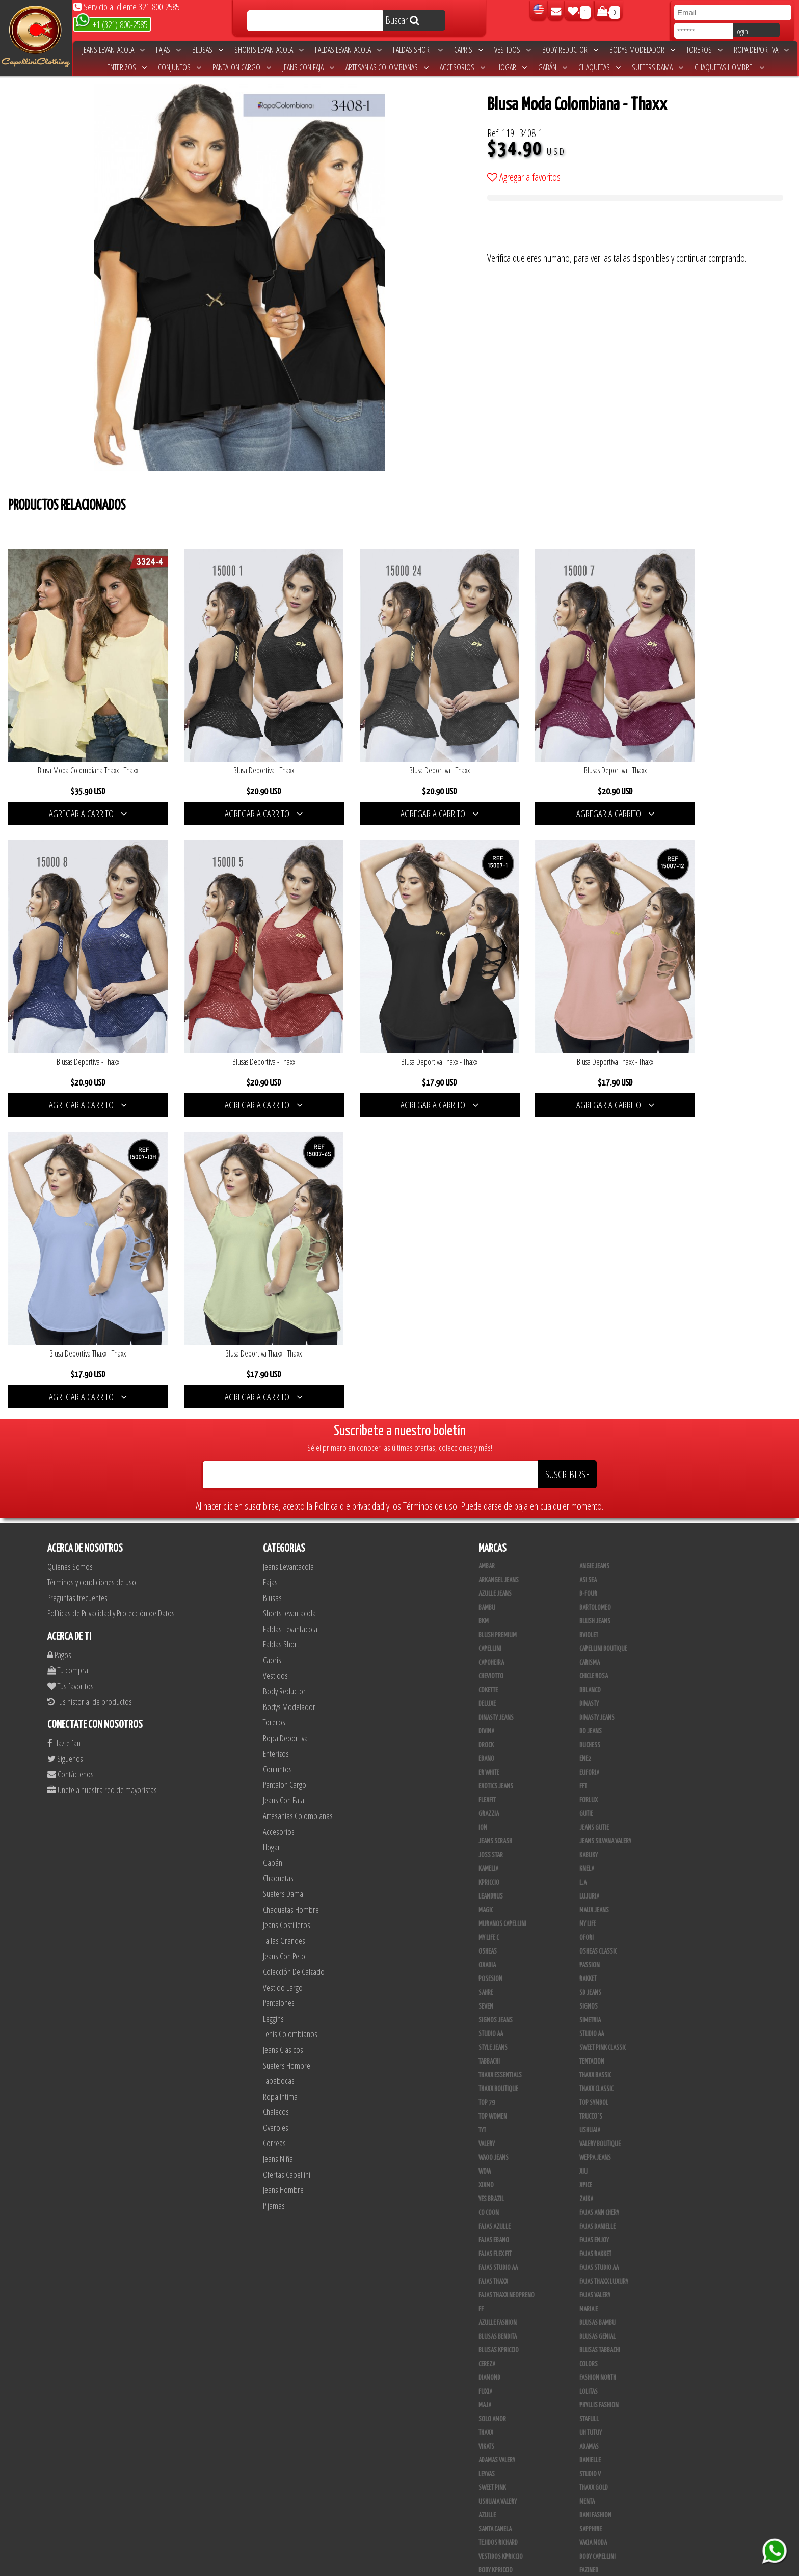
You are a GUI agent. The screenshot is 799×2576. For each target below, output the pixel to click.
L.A (583, 1548)
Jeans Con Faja (308, 67)
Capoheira (491, 1328)
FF (481, 1974)
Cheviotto (490, 1342)
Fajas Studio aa (599, 1933)
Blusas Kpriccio (498, 2016)
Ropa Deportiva (761, 50)
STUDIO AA (490, 1699)
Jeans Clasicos (283, 1715)
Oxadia (487, 1631)
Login (741, 31)
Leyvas (486, 2140)
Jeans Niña (278, 1824)
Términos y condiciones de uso (91, 1248)
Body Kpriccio (495, 2236)
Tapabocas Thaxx (499, 2525)
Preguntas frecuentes (77, 1263)
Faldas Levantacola (348, 50)
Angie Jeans (594, 1232)
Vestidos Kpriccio (500, 2222)
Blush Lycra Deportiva (506, 2250)
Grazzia (488, 1479)
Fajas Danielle (597, 1892)
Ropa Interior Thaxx (604, 2525)
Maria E (588, 1974)
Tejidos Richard (498, 2208)
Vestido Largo (283, 1653)
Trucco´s (590, 1782)
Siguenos (65, 1424)
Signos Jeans (495, 1686)
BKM (483, 1287)
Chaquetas (599, 67)
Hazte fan (64, 1409)
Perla (485, 2511)
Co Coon (488, 1878)
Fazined (588, 2236)
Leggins (273, 1684)
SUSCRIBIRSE (567, 1140)
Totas (586, 2428)
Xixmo (486, 1851)
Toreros (704, 50)
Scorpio (589, 2318)
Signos (588, 1672)
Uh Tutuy (590, 2098)
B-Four (588, 1259)
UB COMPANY (594, 2538)
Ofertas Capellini (286, 1840)
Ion (482, 1493)
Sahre (485, 1658)
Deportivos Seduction (506, 2291)
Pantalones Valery (501, 2497)
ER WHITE (488, 1438)
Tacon (485, 2470)
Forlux (588, 1466)
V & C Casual (594, 2415)
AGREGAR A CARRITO (80, 792)
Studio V (590, 2140)
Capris (468, 50)
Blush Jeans (594, 1287)
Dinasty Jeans (496, 1383)
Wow (484, 1837)
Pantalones (279, 1668)
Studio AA (591, 1699)
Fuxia (485, 2057)
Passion (589, 1631)
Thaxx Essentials (500, 1741)
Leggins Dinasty (599, 2497)
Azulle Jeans (495, 1259)
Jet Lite (487, 2318)
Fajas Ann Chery (599, 1878)
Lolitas (588, 2057)
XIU (583, 1837)
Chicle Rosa (593, 1342)
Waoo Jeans (493, 1823)
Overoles (275, 1793)
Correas (274, 1809)
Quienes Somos (70, 1232)
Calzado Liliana (498, 2456)
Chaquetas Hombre (729, 67)
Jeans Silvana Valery (605, 1507)
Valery (486, 1809)
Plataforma (594, 2456)
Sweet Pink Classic (602, 1713)
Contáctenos (70, 1440)
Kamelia (488, 1534)
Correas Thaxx (496, 2538)
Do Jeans (590, 1397)
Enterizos (127, 67)
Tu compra (67, 1336)
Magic (485, 1576)
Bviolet (588, 1301)
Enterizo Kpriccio (500, 2305)
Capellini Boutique (603, 1314)
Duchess (589, 1411)
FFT (583, 1452)
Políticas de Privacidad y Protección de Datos (111, 1279)
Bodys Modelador (642, 50)
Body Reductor (570, 50)
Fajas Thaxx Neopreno (506, 1961)
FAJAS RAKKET (595, 1919)
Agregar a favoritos (524, 177)
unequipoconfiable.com (468, 2566)
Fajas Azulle (494, 1892)
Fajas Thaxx (493, 1947)
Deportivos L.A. (598, 2277)
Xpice (585, 1851)
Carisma (589, 1328)
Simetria (590, 1686)
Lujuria (589, 1562)
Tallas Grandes (284, 1606)
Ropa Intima (280, 1762)
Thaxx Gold (593, 2332)
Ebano (486, 1424)
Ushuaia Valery (497, 2167)
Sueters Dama (657, 67)
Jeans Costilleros (286, 1590)
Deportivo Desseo (601, 2263)
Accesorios (462, 67)
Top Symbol (593, 1768)
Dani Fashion (595, 2181)
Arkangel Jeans (498, 1246)
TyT (482, 1796)
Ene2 (585, 1424)
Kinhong (489, 2401)
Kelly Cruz (592, 2483)
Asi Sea (588, 1246)
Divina (486, 1397)
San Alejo (591, 2511)
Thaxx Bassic (595, 1741)
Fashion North (597, 2043)
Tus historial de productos (89, 1367)
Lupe (484, 2415)
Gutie (586, 1479)
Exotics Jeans (495, 1452)
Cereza (486, 2029)
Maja (484, 2071)
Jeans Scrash (495, 1507)
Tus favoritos (70, 1352)
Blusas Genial (597, 2002)
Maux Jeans (594, 1576)
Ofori (586, 1603)
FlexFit (487, 1466)
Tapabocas (279, 1746)
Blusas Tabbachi (599, 2016)
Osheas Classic (598, 1617)
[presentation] (564, 231)
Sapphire (590, 2195)
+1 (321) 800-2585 (111, 24)
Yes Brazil (491, 1864)
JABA (484, 2360)
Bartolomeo (595, 1273)
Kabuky (588, 1521)
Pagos (59, 1320)
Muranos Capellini (502, 1589)
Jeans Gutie (594, 1493)
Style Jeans (493, 1713)
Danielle (590, 2126)
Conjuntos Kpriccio (503, 2263)
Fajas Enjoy (594, 1906)
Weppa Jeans (595, 1823)
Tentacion (591, 1727)
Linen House (594, 2373)
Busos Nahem (495, 2428)
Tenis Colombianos (290, 1700)
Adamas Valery (496, 2126)
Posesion (490, 1644)
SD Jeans (590, 1658)
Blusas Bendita (497, 2002)
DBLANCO (590, 1356)
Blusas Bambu (597, 1988)
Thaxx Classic (596, 1754)
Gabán (552, 67)
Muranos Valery (499, 2332)
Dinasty (589, 1369)
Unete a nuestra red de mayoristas (102, 1455)
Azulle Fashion (497, 1988)
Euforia (589, 1438)
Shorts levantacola (269, 50)
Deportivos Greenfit (504, 2277)
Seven (485, 1672)
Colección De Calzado (294, 1637)
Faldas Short (418, 50)
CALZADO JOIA (494, 2442)
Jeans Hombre (283, 1856)
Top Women (492, 1782)
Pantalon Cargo (241, 67)
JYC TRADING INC (598, 2346)
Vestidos (512, 50)
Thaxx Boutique (498, 1754)
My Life (587, 1589)
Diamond (489, 2043)
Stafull (589, 2085)
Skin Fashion (595, 2305)
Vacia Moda (593, 2208)
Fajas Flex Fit (495, 1919)
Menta (587, 2167)
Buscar (402, 20)
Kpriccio (488, 1548)
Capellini (489, 1314)
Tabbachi (489, 1727)
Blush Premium (497, 1301)
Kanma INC (491, 2373)
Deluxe (487, 1369)
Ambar (486, 1232)
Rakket (588, 1644)
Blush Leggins (597, 2470)
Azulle (487, 2181)
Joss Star (490, 1521)
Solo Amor (492, 2085)
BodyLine (590, 2250)
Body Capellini (597, 2222)
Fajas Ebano (493, 1906)
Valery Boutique (600, 1809)
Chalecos (276, 1778)
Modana (589, 2387)
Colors (588, 2029)
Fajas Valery (594, 1961)
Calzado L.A (593, 2442)
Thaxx (485, 2098)
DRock (486, 1411)
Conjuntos (179, 67)
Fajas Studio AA (498, 1933)
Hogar (511, 67)
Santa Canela (495, 2195)
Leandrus (490, 1562)
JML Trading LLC (599, 2360)
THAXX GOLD (593, 2153)
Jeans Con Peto (284, 1622)
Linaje (587, 2401)
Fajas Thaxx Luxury (603, 1947)
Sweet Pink (492, 2153)
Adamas (589, 2112)
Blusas (207, 50)
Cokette (488, 1356)
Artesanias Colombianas (387, 67)
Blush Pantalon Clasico (508, 2483)
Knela (586, 1534)
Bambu (486, 1273)
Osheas (487, 1617)
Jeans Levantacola (113, 50)
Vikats (486, 2112)
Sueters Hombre (286, 1731)
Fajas (168, 50)
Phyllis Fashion (599, 2071)
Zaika (586, 1864)
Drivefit (589, 2291)
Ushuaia (589, 1796)
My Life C (488, 1603)
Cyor (484, 2387)
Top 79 (486, 1768)
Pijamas (274, 1871)
